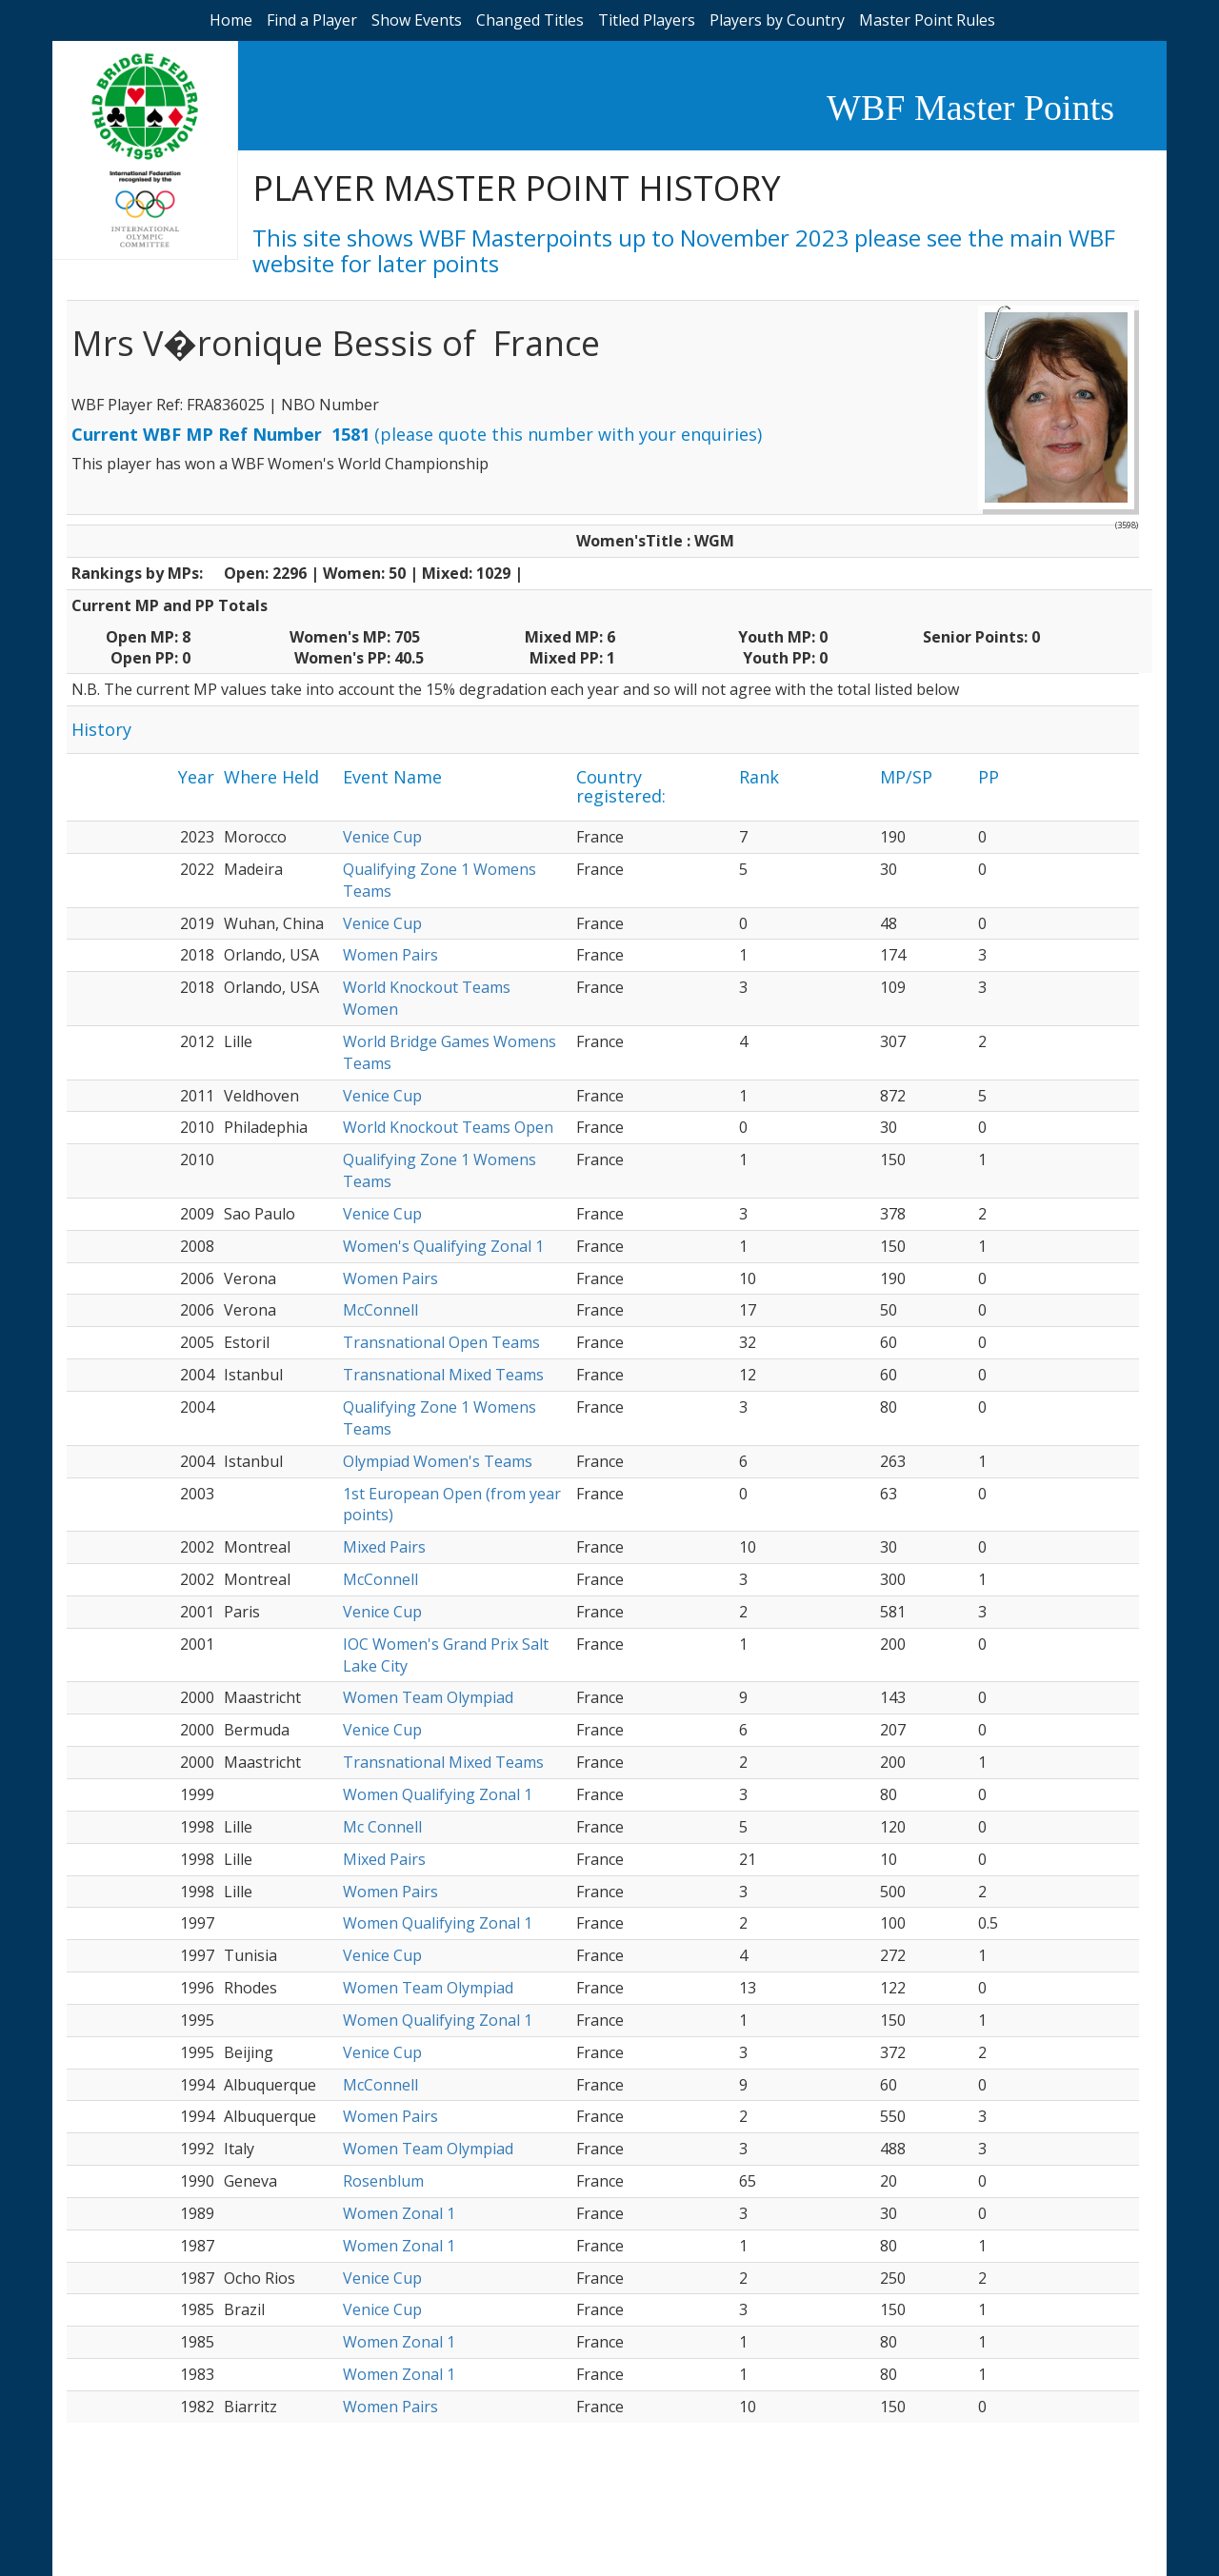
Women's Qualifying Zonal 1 (443, 1246)
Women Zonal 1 (399, 2213)
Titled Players (646, 20)
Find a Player (312, 20)
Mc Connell (382, 1826)
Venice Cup (382, 836)
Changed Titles (530, 20)
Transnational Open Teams (441, 1342)
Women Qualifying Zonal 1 (437, 1794)
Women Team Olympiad (428, 1697)
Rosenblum (383, 2180)
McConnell (380, 1309)
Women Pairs (390, 954)
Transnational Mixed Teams (443, 1374)
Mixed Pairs (384, 1546)
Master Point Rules (927, 20)
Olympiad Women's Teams (437, 1461)
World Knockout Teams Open (448, 1127)
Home (231, 20)
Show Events (416, 20)
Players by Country (777, 20)
